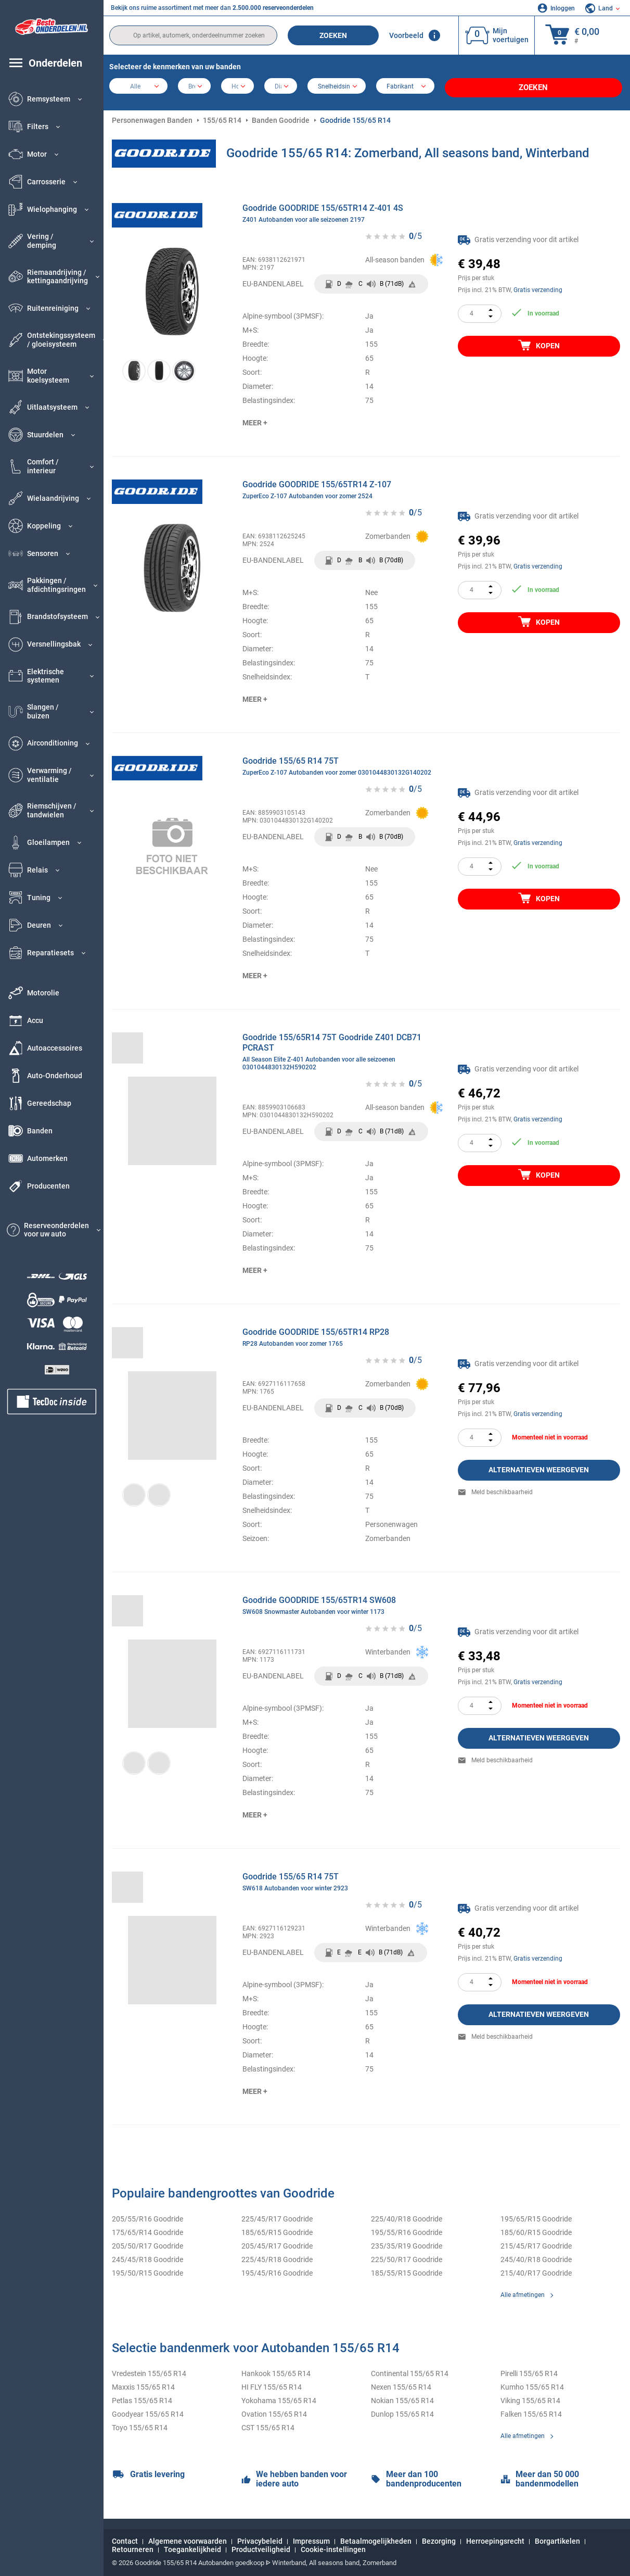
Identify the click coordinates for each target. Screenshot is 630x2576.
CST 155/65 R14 (267, 2424)
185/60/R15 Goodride (536, 2229)
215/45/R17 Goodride (536, 2242)
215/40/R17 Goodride (536, 2269)
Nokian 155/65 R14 (402, 2397)
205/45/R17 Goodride (277, 2242)
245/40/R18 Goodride (536, 2256)
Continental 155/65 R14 (409, 2370)
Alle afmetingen (522, 2291)
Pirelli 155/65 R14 (529, 2370)
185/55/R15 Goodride (406, 2269)
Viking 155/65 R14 (530, 2397)
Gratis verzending (537, 286)
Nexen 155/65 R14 (401, 2383)
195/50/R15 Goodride (147, 2269)
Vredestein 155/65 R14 (149, 2370)
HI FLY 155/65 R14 (271, 2383)
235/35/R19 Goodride (406, 2242)
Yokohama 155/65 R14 (278, 2397)
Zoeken (333, 35)
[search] (193, 35)
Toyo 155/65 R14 (140, 2424)
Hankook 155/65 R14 (276, 2370)
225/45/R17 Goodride (277, 2215)
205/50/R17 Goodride (147, 2242)
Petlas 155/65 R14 (142, 2397)
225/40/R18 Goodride (406, 2215)
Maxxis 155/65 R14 (143, 2383)
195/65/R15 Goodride (536, 2215)
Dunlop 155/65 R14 (402, 2410)
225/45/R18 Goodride (277, 2256)
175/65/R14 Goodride (147, 2229)
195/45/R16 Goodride (277, 2269)
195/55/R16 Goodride (406, 2229)
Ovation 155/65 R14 (274, 2410)
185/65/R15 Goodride (277, 2229)
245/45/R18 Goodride (147, 2256)
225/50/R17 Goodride (406, 2256)
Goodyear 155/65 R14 (148, 2410)
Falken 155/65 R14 (531, 2410)
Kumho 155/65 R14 (532, 2383)
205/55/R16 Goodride (147, 2215)
